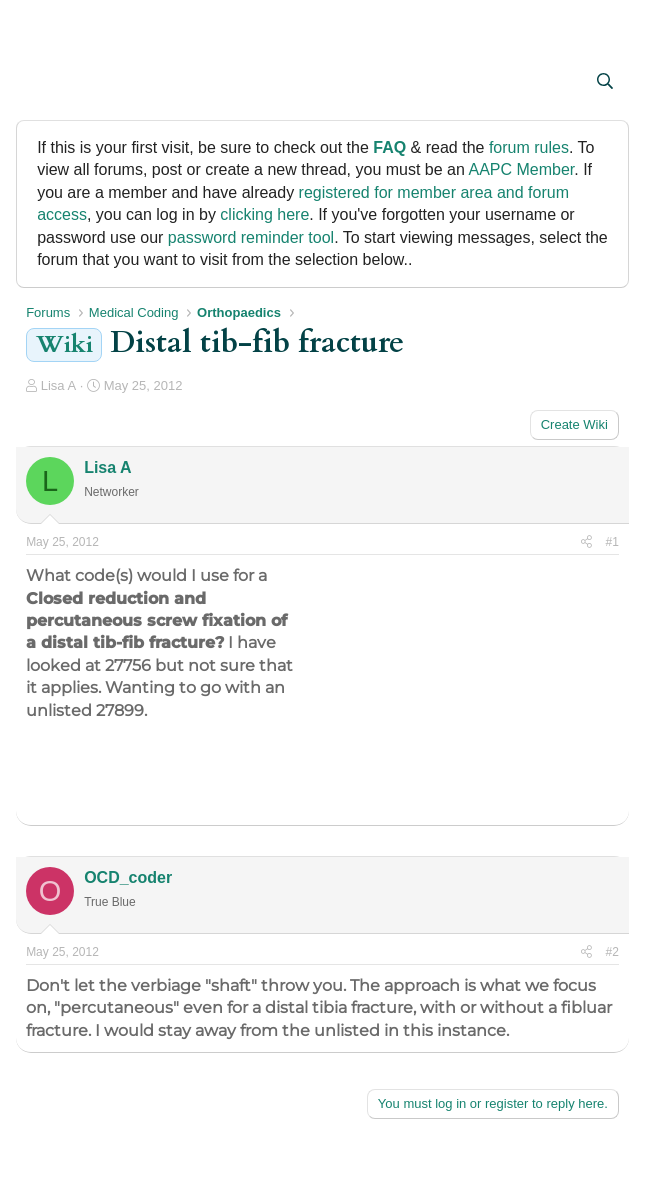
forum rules (529, 147)
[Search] (604, 82)
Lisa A (58, 385)
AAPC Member (521, 169)
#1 (612, 542)
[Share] (586, 542)
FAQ (389, 147)
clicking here (264, 214)
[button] (43, 83)
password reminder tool (251, 237)
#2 (612, 952)
